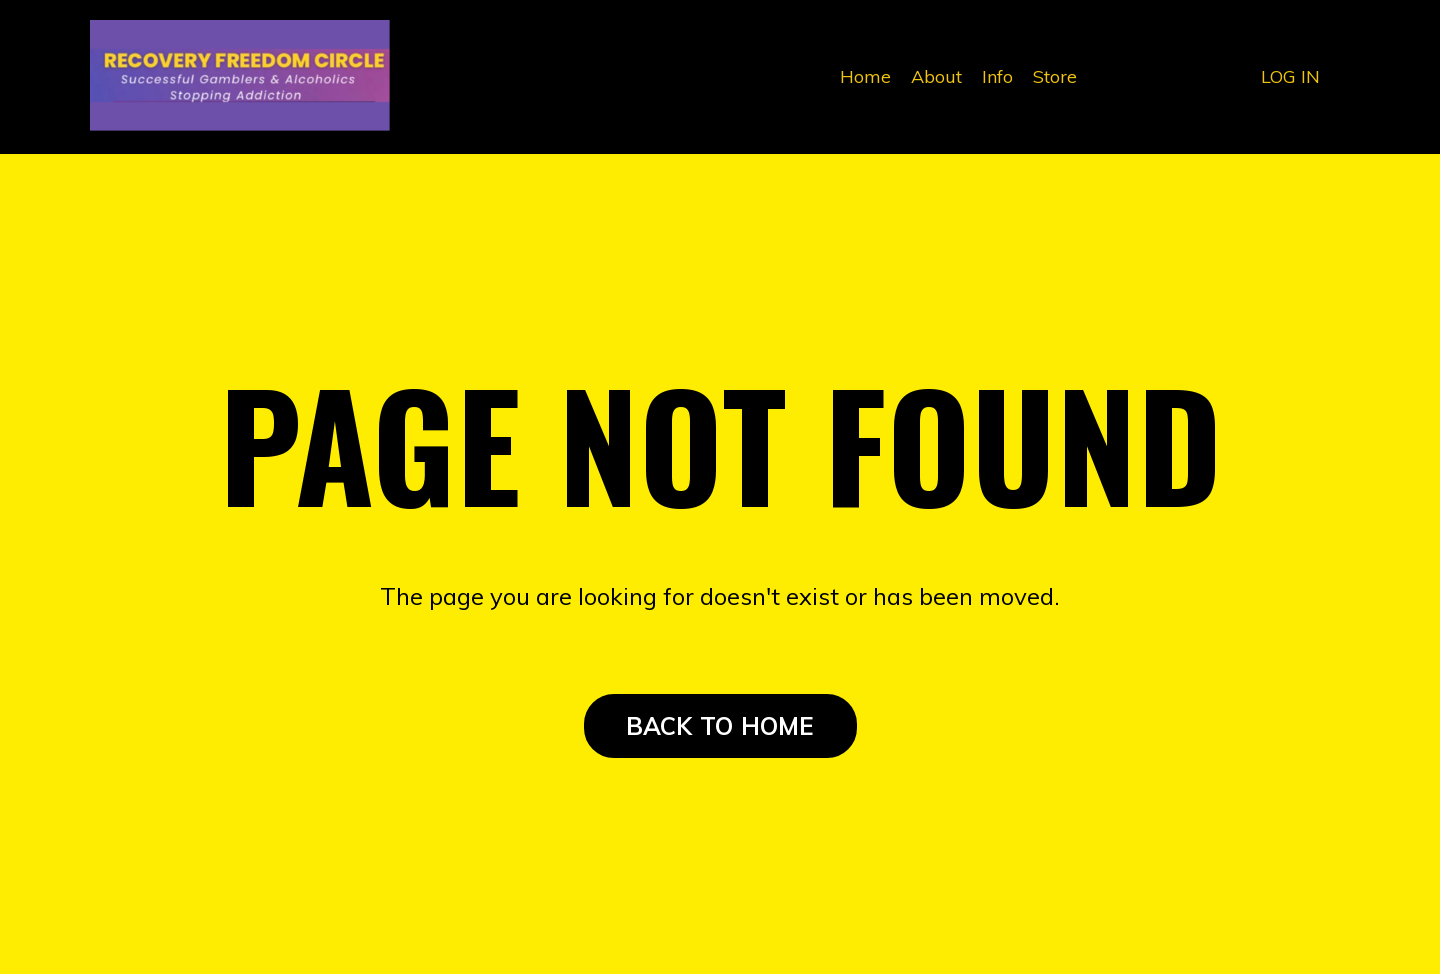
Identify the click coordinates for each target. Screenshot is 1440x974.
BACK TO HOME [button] (720, 726)
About (936, 76)
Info (997, 76)
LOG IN (1290, 76)
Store (1055, 76)
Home (865, 76)
